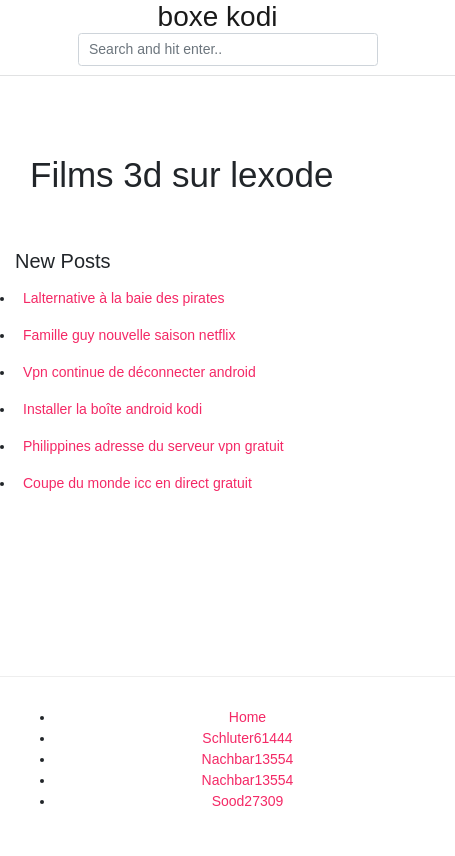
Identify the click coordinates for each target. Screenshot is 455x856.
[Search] (228, 50)
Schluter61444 (247, 738)
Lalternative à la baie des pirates (124, 298)
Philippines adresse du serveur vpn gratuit (153, 446)
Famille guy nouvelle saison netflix (129, 335)
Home (247, 717)
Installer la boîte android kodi (112, 409)
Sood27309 (248, 801)
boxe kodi (218, 17)
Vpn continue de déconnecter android (139, 372)
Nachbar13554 (248, 759)
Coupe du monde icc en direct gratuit (137, 483)
